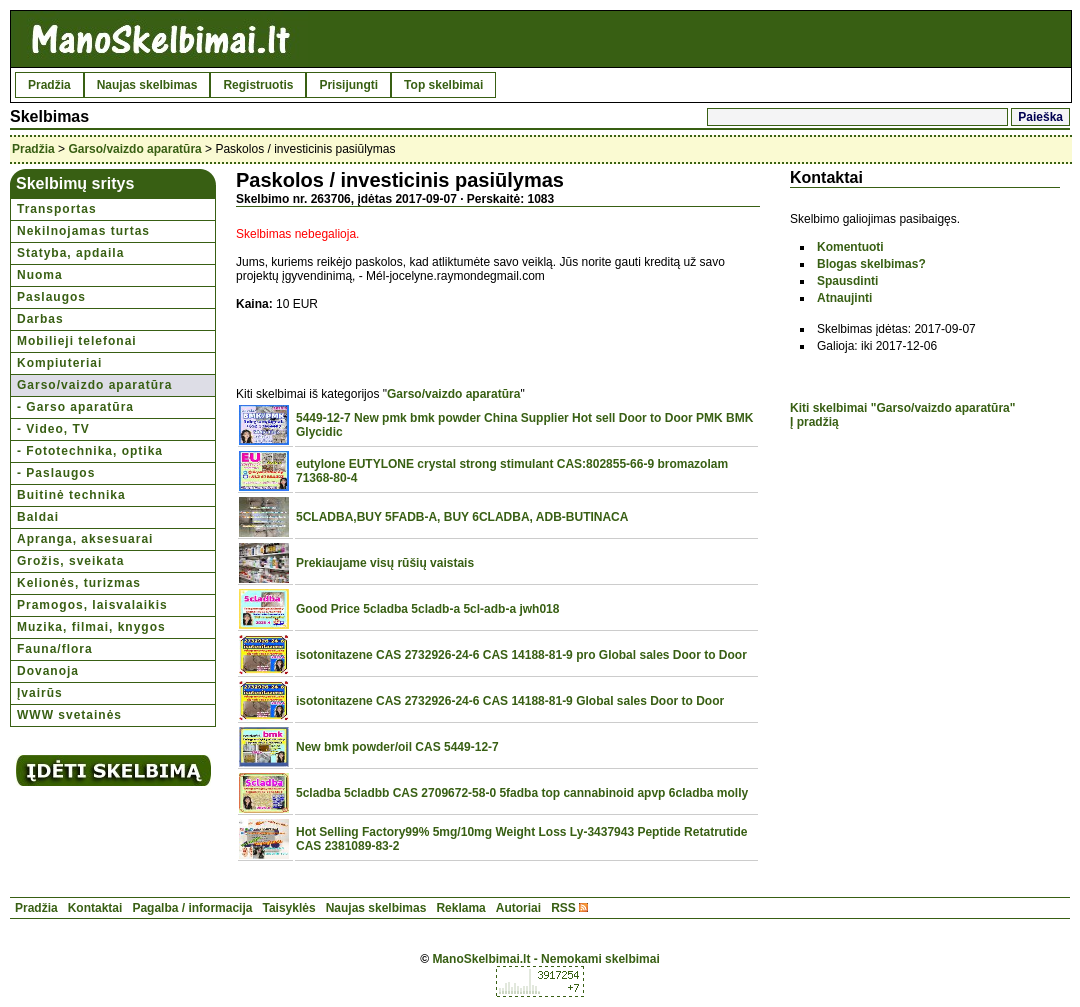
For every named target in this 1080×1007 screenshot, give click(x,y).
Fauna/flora (55, 649)
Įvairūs (40, 693)
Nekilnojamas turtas (83, 231)
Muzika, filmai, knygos (91, 627)
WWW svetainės (69, 715)
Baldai (38, 517)
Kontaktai (95, 908)
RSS (563, 908)
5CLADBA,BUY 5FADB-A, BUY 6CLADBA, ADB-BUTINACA (462, 517)
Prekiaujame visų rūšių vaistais (385, 563)
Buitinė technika (71, 495)
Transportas (57, 209)
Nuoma (40, 275)
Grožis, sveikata (70, 561)
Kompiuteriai (59, 363)
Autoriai (518, 908)
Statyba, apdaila (70, 253)
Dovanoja (48, 671)
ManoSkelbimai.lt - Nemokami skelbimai (545, 959)
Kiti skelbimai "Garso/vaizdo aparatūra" (902, 408)
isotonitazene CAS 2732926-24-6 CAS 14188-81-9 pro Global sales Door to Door (521, 655)
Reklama (460, 908)
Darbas (40, 319)
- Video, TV (53, 429)
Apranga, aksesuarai (85, 539)
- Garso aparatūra (75, 407)
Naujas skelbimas (147, 85)
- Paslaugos (56, 473)
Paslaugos (51, 297)
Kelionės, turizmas (79, 583)
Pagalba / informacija (192, 908)
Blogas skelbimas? (871, 264)
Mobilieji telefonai (77, 341)
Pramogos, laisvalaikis (92, 605)
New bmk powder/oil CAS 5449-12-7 (397, 747)
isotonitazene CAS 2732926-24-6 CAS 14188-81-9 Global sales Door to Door (510, 701)
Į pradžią (814, 422)
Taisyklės (288, 908)
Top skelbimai (443, 85)
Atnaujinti (844, 298)
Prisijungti (348, 85)
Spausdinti (847, 281)
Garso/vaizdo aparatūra (134, 149)
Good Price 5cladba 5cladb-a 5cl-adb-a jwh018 (427, 609)
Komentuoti (850, 247)
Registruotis (258, 85)
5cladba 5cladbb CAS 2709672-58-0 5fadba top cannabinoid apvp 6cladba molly (522, 793)
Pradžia (49, 85)
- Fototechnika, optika (90, 451)
